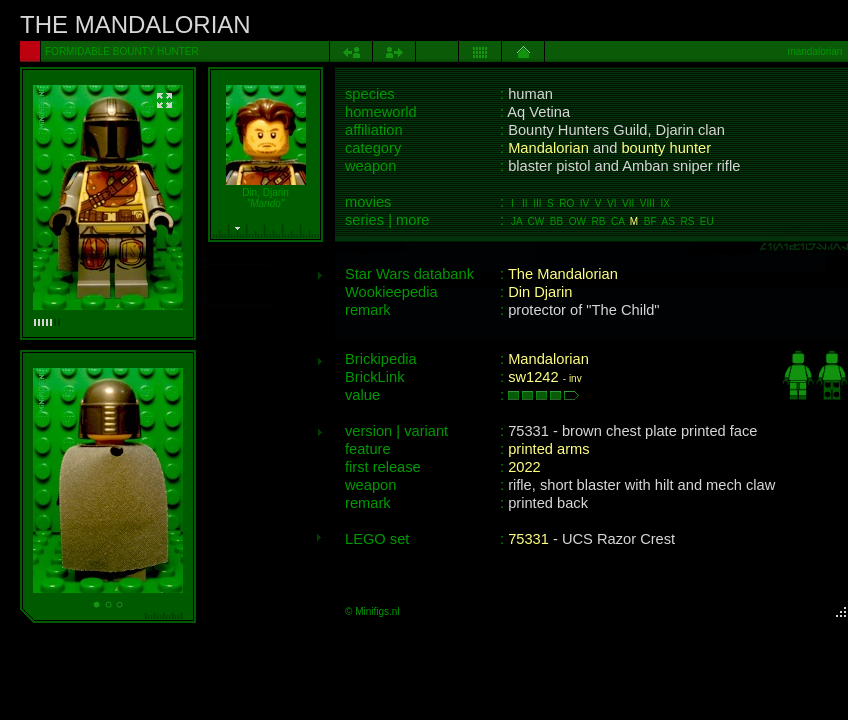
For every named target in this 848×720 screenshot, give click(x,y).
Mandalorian (548, 148)
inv (575, 378)
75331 (528, 539)
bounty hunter (666, 148)
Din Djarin (540, 292)
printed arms (548, 449)
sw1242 (533, 377)
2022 (524, 467)
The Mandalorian (563, 274)
